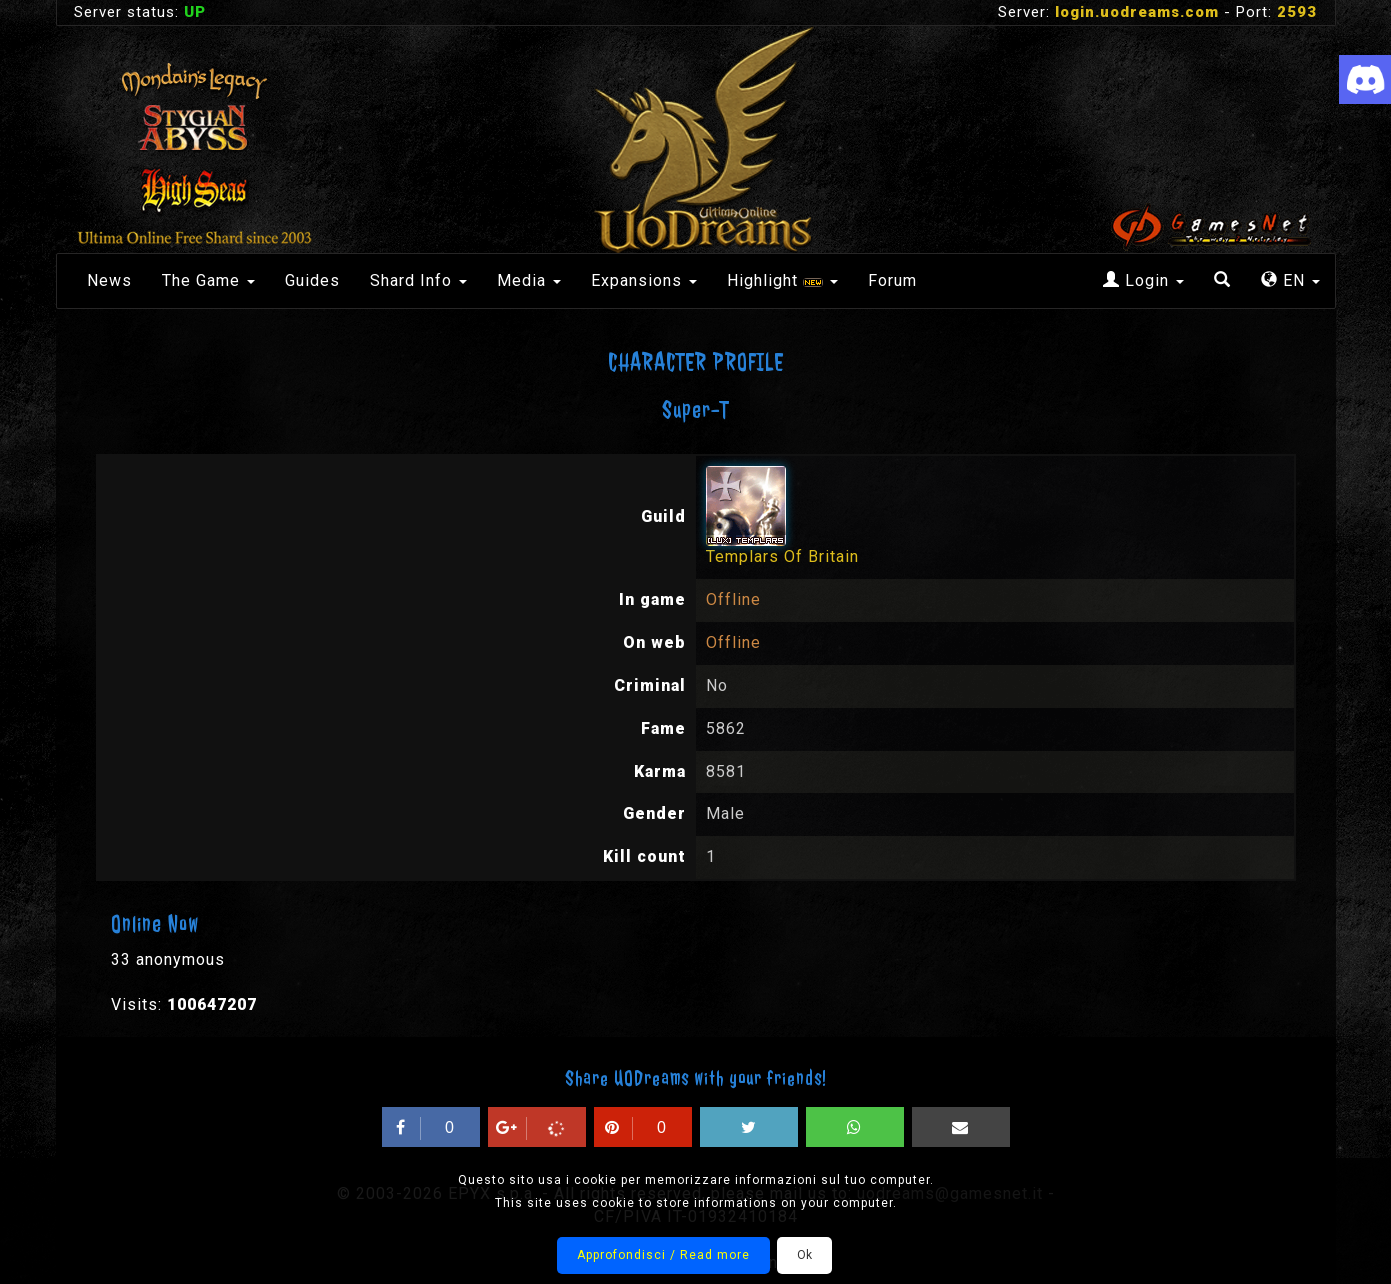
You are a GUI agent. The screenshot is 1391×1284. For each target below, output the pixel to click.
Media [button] (529, 280)
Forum (892, 280)
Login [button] (1143, 280)
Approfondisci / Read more (663, 1255)
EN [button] (1290, 280)
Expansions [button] (644, 280)
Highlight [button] (782, 280)
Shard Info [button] (418, 280)
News (109, 280)
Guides (312, 280)
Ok (804, 1255)
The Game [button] (208, 280)
